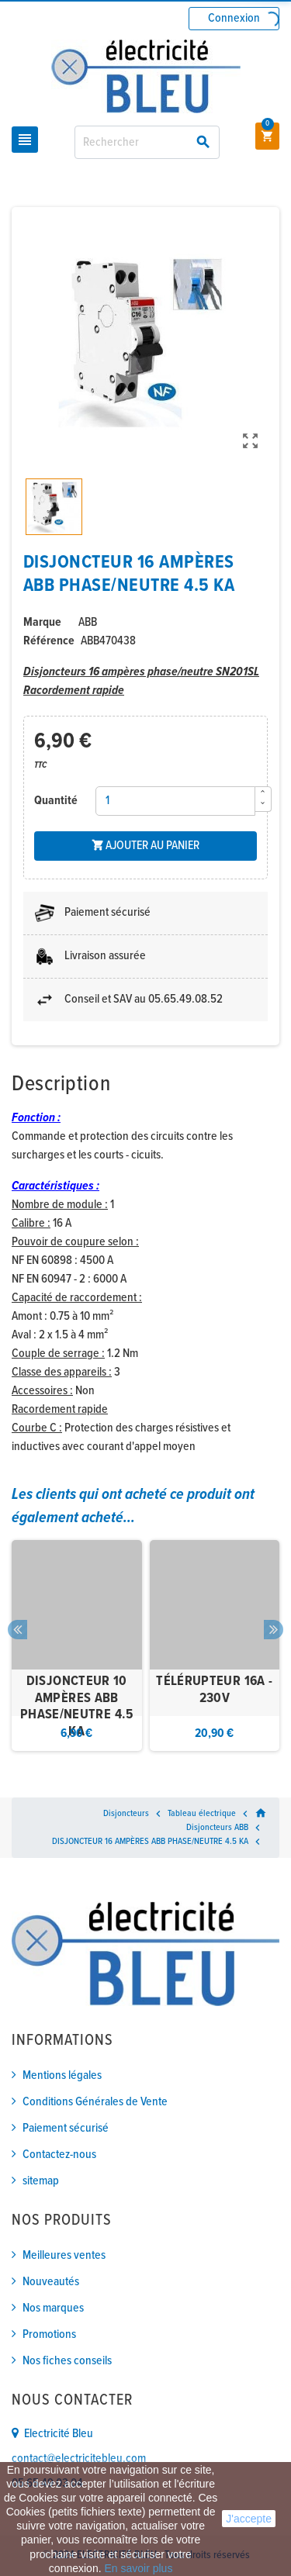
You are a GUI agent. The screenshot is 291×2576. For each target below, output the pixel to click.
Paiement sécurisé (66, 2128)
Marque (42, 622)
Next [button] (273, 1629)
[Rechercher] (147, 142)
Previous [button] (17, 1629)
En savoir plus (138, 2568)
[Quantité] (175, 801)
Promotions (49, 2334)
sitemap (41, 2181)
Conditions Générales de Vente (95, 2102)
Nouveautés (51, 2282)
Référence (48, 641)
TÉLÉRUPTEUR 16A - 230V (214, 1690)
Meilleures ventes (64, 2255)
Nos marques (53, 2308)
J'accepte (249, 2518)
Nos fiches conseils (67, 2361)
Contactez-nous (59, 2154)
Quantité (56, 800)
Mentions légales (62, 2075)
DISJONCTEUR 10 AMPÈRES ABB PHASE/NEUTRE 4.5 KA (76, 1707)
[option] (77, 1646)
